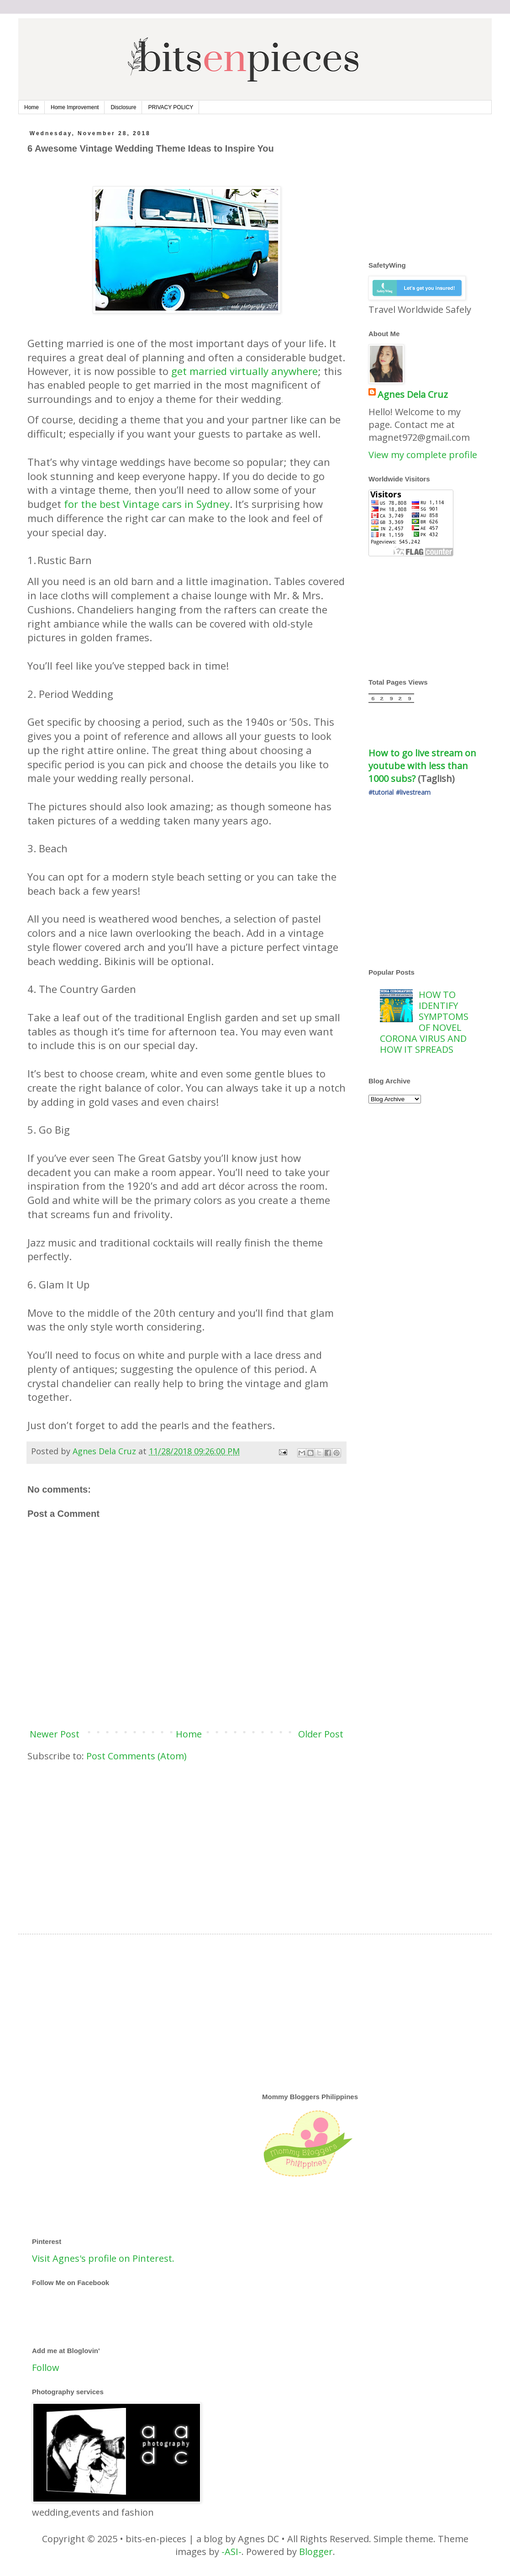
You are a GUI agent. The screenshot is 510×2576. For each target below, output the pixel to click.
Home (31, 107)
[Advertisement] (186, 1840)
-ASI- (231, 2551)
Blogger (316, 2551)
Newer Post (54, 1734)
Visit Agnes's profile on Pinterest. (103, 2258)
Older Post (320, 1734)
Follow (45, 2367)
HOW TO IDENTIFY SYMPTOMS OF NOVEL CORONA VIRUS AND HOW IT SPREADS (424, 1022)
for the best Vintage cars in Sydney (147, 504)
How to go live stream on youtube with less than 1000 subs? (423, 766)
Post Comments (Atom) (136, 1756)
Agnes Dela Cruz (413, 394)
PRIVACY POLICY (170, 107)
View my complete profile (422, 455)
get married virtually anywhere (244, 371)
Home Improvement (75, 107)
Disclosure (123, 107)
